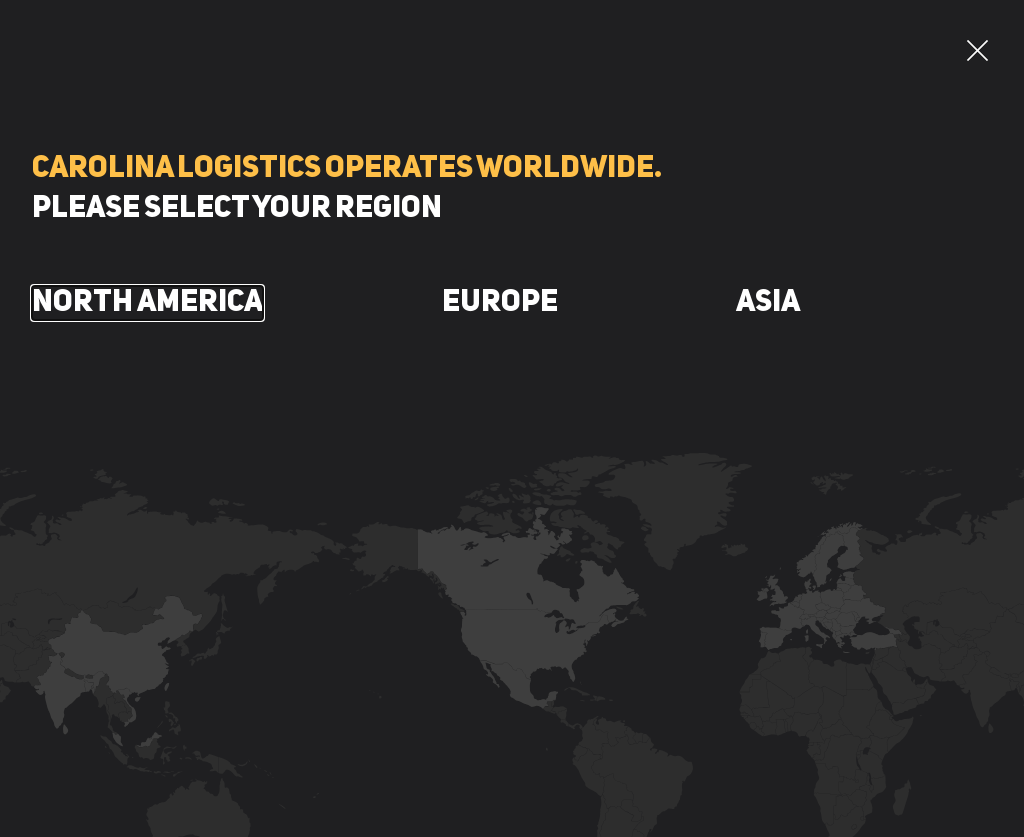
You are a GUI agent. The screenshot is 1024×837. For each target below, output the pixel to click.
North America (147, 303)
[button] (977, 50)
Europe (500, 303)
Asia (768, 303)
